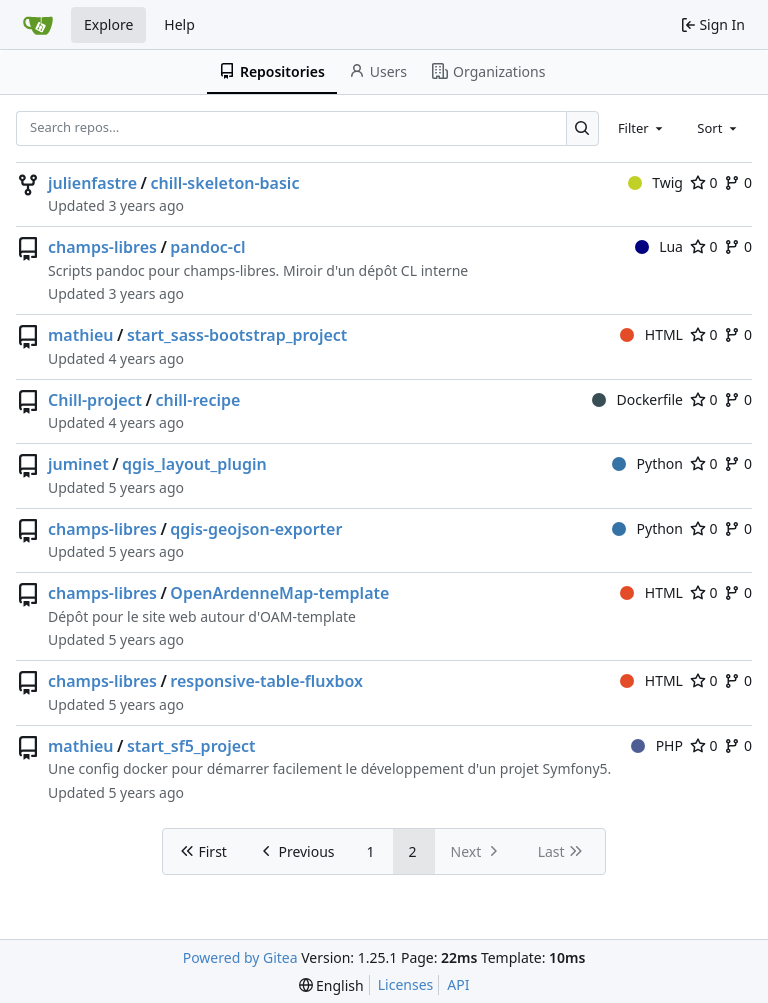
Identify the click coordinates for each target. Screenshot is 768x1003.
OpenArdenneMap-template (279, 593)
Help (179, 24)
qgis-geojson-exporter (256, 529)
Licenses (406, 984)
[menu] (331, 985)
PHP (657, 745)
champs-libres (102, 247)
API (458, 984)
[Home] (38, 25)
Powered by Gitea (240, 957)
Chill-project (95, 400)
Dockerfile (637, 399)
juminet (78, 464)
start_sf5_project (191, 746)
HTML (651, 334)
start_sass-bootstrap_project (237, 335)
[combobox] (642, 128)
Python (647, 463)
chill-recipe (197, 400)
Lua (659, 246)
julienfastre (92, 183)
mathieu (81, 335)
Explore (108, 24)
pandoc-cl (207, 247)
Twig (655, 182)
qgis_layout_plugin (194, 464)
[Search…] (582, 128)
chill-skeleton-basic (224, 183)
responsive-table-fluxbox (266, 681)
